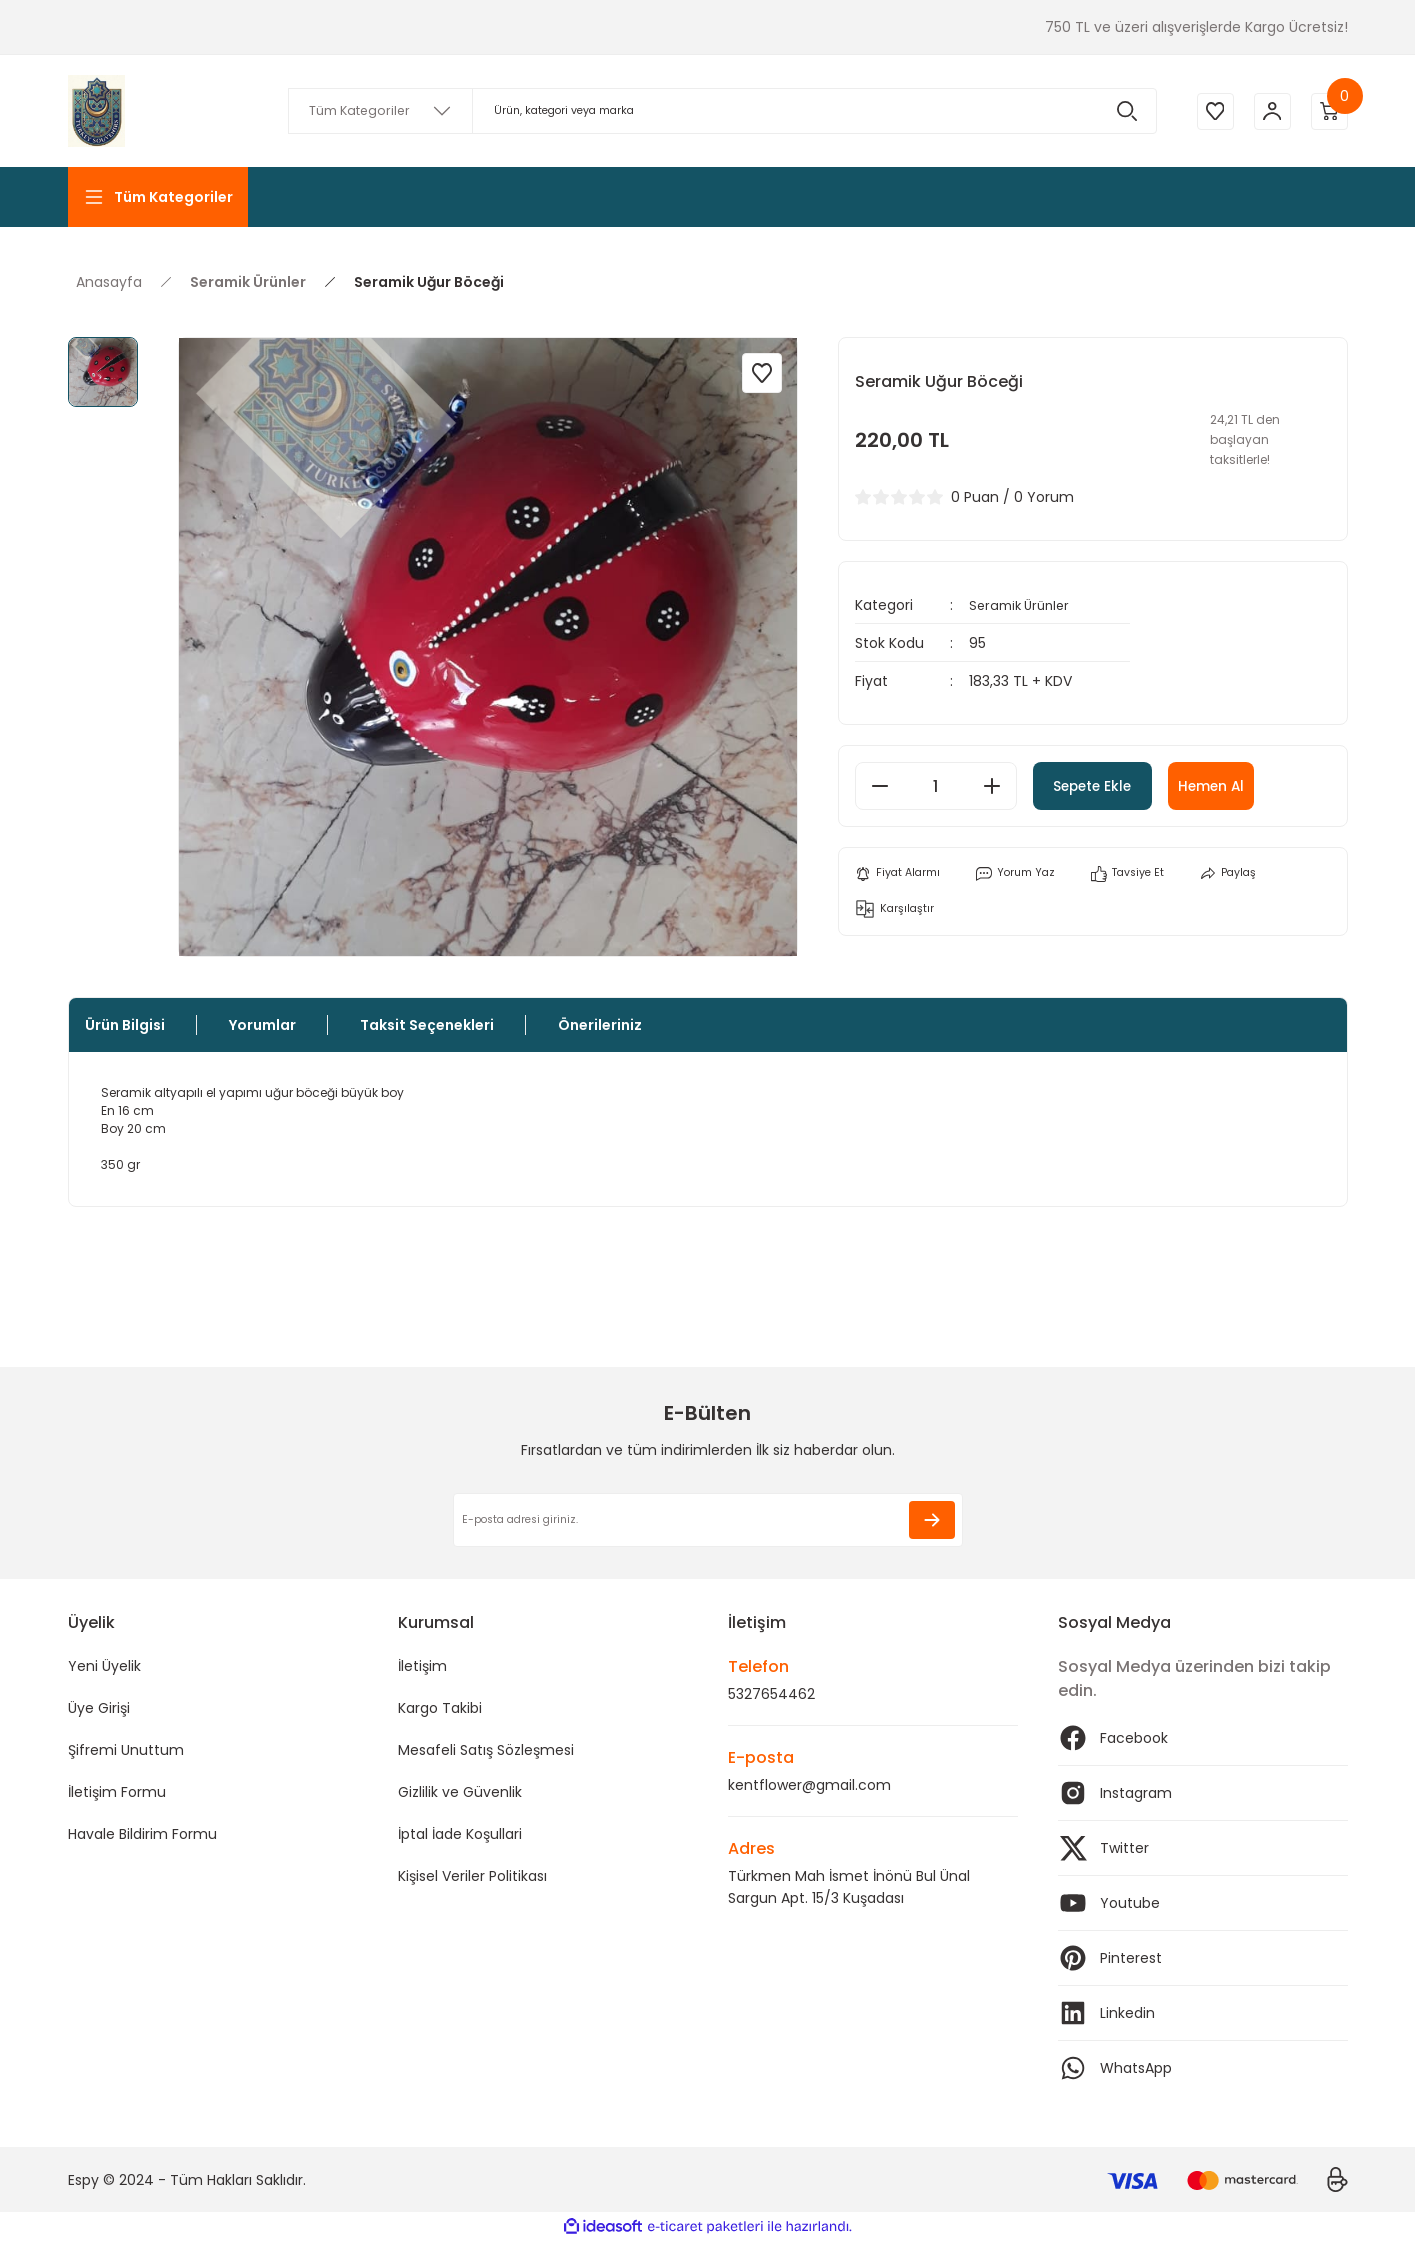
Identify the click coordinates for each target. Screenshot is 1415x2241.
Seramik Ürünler (1023, 605)
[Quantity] (936, 786)
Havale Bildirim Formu (142, 1834)
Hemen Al (1276, 785)
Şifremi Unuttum (126, 1750)
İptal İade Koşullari (460, 1834)
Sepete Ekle (1119, 785)
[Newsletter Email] (708, 1520)
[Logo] (96, 111)
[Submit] (932, 1520)
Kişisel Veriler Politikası (472, 1876)
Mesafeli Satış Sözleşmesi (486, 1750)
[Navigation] (158, 197)
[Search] (718, 111)
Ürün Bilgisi (125, 1025)
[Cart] (1328, 111)
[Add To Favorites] (762, 373)
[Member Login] (1268, 111)
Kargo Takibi (440, 1708)
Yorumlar (262, 1025)
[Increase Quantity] (992, 786)
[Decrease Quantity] (880, 786)
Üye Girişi (99, 1708)
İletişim (422, 1666)
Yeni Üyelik (104, 1666)
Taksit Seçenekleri (427, 1025)
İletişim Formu (117, 1792)
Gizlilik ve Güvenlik (460, 1792)
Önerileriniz (600, 1025)
